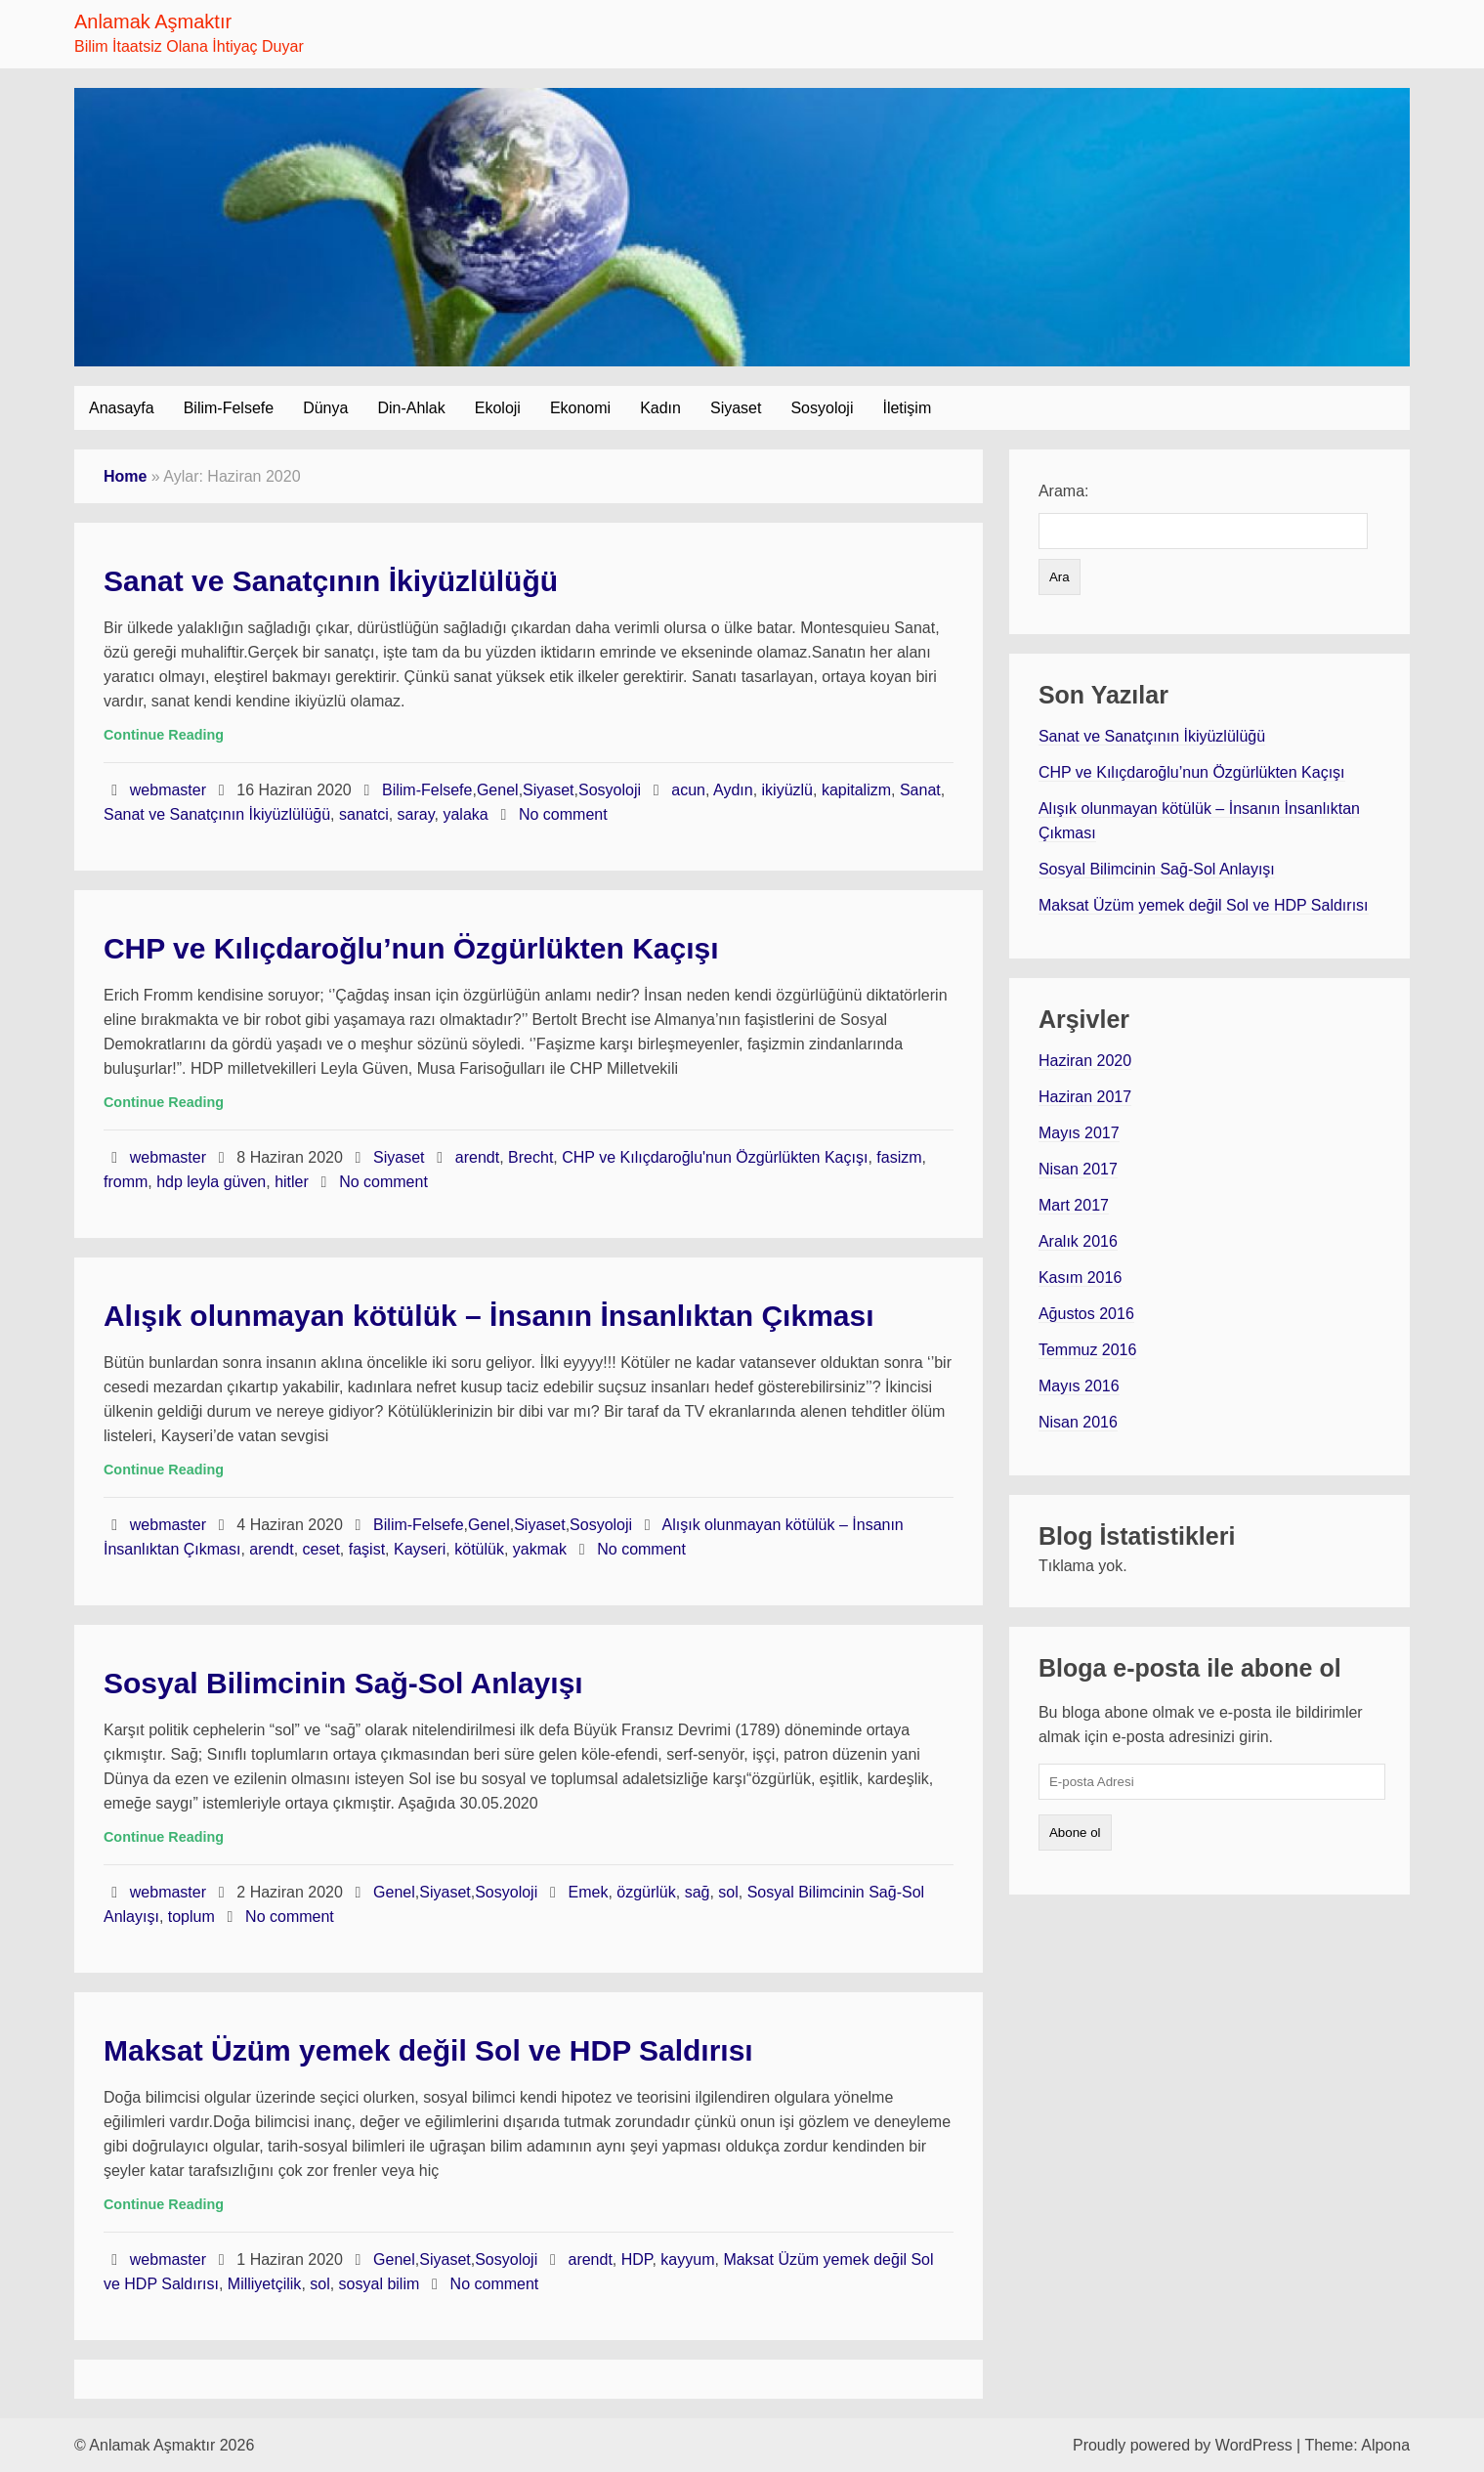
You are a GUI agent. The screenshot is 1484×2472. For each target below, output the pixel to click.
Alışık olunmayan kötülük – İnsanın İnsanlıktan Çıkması (489, 1316)
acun (688, 790)
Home (125, 476)
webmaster (170, 790)
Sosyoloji (821, 408)
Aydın (733, 790)
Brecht (530, 1157)
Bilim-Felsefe (229, 408)
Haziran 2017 (1085, 1096)
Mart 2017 (1074, 1205)
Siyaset (735, 408)
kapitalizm (856, 790)
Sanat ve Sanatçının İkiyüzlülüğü (331, 581)
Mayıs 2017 (1079, 1133)
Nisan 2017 (1078, 1169)
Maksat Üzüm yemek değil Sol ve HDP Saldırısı (428, 2050)
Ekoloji (498, 408)
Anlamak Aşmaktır (153, 21)
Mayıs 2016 (1079, 1386)
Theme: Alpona (1357, 2445)
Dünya (325, 408)
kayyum (687, 2259)
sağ (697, 1892)
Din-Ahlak (411, 408)
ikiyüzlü (787, 790)
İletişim (906, 408)
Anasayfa (121, 408)
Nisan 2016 (1078, 1422)
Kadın (660, 408)
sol (728, 1892)
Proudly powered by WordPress (1183, 2445)
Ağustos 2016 (1086, 1313)
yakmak (540, 1549)
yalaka (465, 814)
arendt (477, 1157)
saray (416, 814)
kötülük (479, 1549)
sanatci (364, 814)
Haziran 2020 (1085, 1060)
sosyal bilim (379, 2284)
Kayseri (419, 1549)
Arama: (1064, 491)
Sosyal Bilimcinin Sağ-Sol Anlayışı (343, 1683)
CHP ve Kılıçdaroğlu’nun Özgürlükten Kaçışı (411, 948)
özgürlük (645, 1892)
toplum (191, 1916)
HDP (637, 2259)
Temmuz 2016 (1088, 1350)
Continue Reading (164, 735)
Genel (498, 790)
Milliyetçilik (265, 2284)
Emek (588, 1892)
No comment (563, 814)
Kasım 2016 (1080, 1277)
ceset (321, 1549)
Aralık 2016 (1078, 1241)
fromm (126, 1181)
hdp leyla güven (211, 1181)
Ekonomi (580, 408)
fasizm (898, 1157)
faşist (367, 1549)
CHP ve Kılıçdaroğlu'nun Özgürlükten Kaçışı (715, 1157)
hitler (292, 1181)
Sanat (920, 790)
